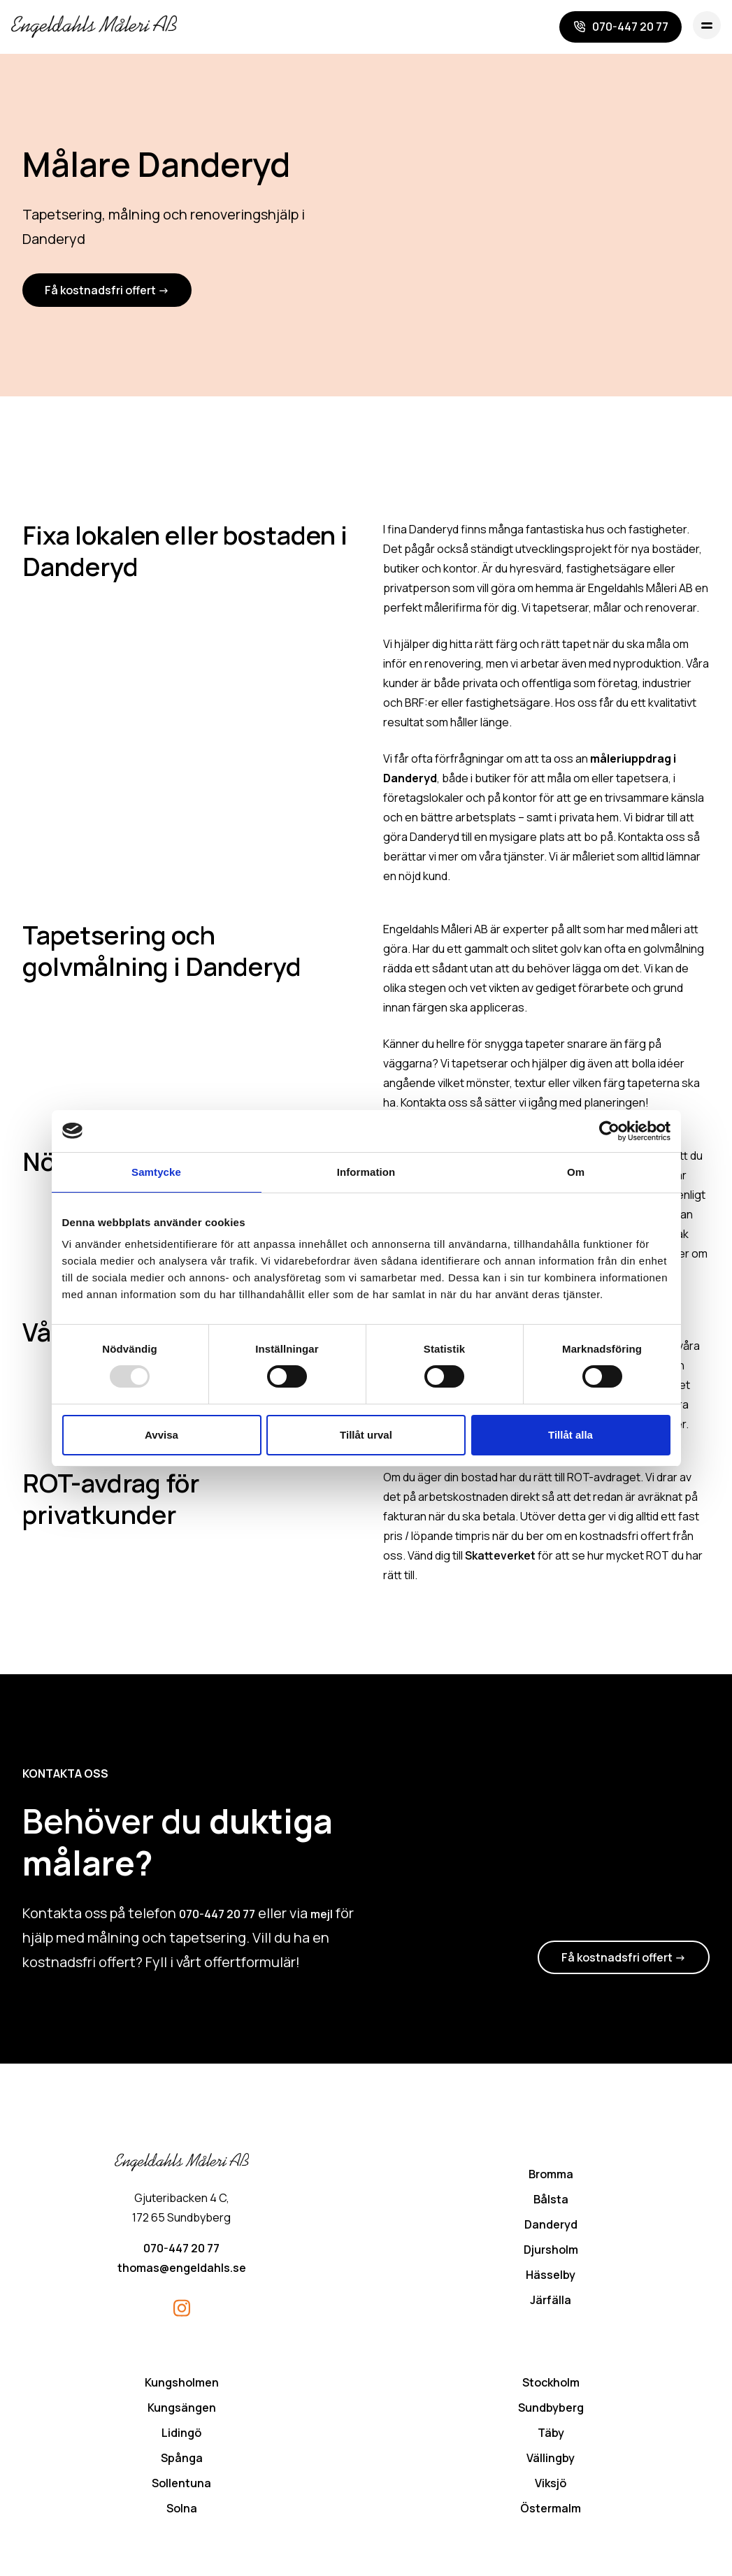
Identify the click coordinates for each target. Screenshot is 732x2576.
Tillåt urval (366, 1435)
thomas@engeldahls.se (181, 2270)
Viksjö (550, 2485)
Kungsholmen (182, 2384)
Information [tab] (366, 1172)
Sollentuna (181, 2485)
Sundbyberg (551, 2409)
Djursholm (551, 2251)
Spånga (182, 2460)
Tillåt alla (570, 1435)
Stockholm (551, 2384)
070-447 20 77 (217, 1916)
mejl (321, 1916)
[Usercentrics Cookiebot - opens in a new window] (609, 1131)
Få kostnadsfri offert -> (107, 292)
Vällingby (550, 2460)
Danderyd (550, 2226)
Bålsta (550, 2201)
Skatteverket (500, 1557)
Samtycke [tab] (156, 1172)
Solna (181, 2510)
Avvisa (161, 1435)
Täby (551, 2434)
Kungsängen (182, 2409)
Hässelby (550, 2276)
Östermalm (550, 2510)
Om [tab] (575, 1172)
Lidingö (181, 2434)
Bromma (551, 2176)
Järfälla (550, 2302)
